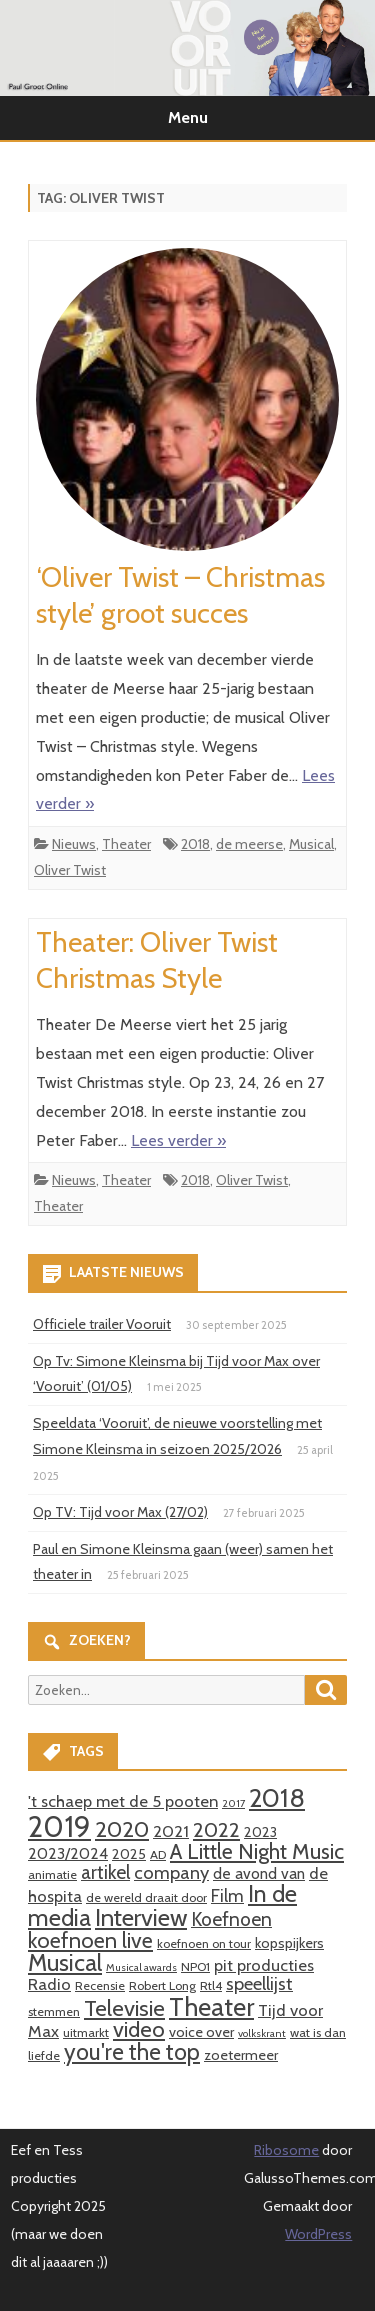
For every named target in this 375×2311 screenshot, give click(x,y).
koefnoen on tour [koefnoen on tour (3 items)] (204, 1943)
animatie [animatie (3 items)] (52, 1874)
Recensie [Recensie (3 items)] (100, 1985)
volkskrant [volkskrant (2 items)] (262, 2033)
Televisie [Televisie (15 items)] (124, 2008)
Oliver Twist (70, 870)
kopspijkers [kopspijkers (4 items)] (289, 1943)
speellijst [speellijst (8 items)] (259, 1983)
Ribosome (286, 2150)
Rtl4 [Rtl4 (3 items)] (211, 1985)
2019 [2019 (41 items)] (59, 1826)
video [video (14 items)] (139, 2029)
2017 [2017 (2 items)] (233, 1803)
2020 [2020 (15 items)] (122, 1829)
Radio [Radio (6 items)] (49, 1984)
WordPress (318, 2234)
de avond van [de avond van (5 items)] (259, 1873)
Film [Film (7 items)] (227, 1895)
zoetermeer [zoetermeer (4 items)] (241, 2055)
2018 (195, 844)
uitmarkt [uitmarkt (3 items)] (86, 2032)
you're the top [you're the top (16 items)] (132, 2052)
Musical (311, 844)
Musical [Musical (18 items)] (65, 1962)
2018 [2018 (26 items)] (277, 1798)
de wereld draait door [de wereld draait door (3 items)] (146, 1897)
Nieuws (74, 844)
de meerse (249, 844)
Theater (126, 844)
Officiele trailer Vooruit (102, 1324)
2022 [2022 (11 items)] (216, 1829)
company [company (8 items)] (171, 1872)
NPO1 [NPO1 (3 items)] (195, 1966)
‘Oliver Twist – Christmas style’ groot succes (180, 595)
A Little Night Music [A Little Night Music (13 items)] (257, 1851)
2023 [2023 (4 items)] (260, 1832)
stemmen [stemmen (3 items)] (54, 2011)
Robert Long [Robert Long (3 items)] (162, 1985)
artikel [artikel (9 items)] (105, 1872)
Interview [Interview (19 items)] (141, 1917)
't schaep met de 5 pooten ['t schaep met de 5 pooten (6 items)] (123, 1801)
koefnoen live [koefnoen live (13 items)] (90, 1940)
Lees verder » (178, 1140)
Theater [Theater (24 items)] (211, 2006)
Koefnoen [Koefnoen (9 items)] (231, 1919)
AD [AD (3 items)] (158, 1854)
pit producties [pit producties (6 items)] (264, 1965)
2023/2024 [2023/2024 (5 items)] (68, 1853)
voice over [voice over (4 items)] (201, 2032)
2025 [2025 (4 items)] (129, 1854)
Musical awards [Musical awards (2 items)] (141, 1967)
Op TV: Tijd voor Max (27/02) (120, 1512)
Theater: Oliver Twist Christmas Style (157, 960)
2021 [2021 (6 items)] (171, 1831)
